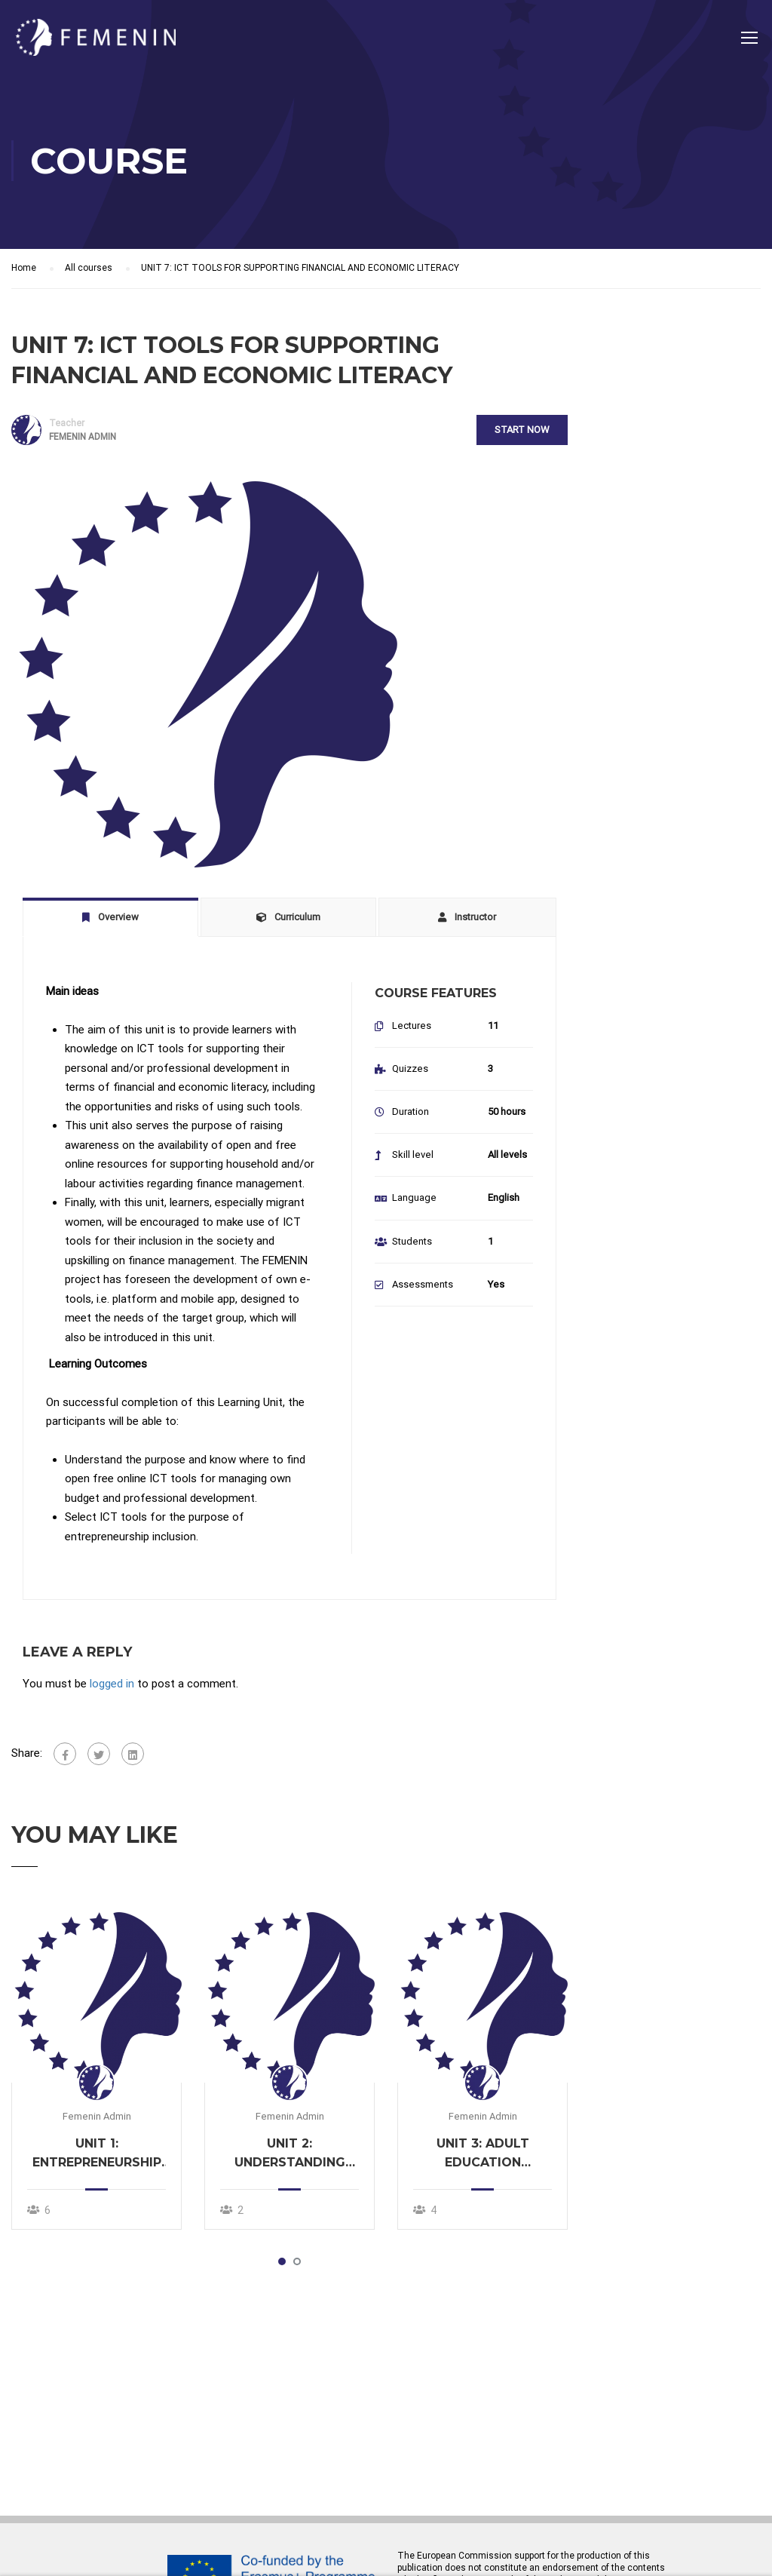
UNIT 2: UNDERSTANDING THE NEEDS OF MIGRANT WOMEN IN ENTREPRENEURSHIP (290, 2157)
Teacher (66, 425)
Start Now (521, 432)
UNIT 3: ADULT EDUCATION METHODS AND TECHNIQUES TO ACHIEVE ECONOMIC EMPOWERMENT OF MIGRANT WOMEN (482, 2157)
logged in (112, 1686)
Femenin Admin (97, 2119)
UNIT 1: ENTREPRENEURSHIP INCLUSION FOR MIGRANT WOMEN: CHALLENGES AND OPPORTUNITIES (96, 2157)
